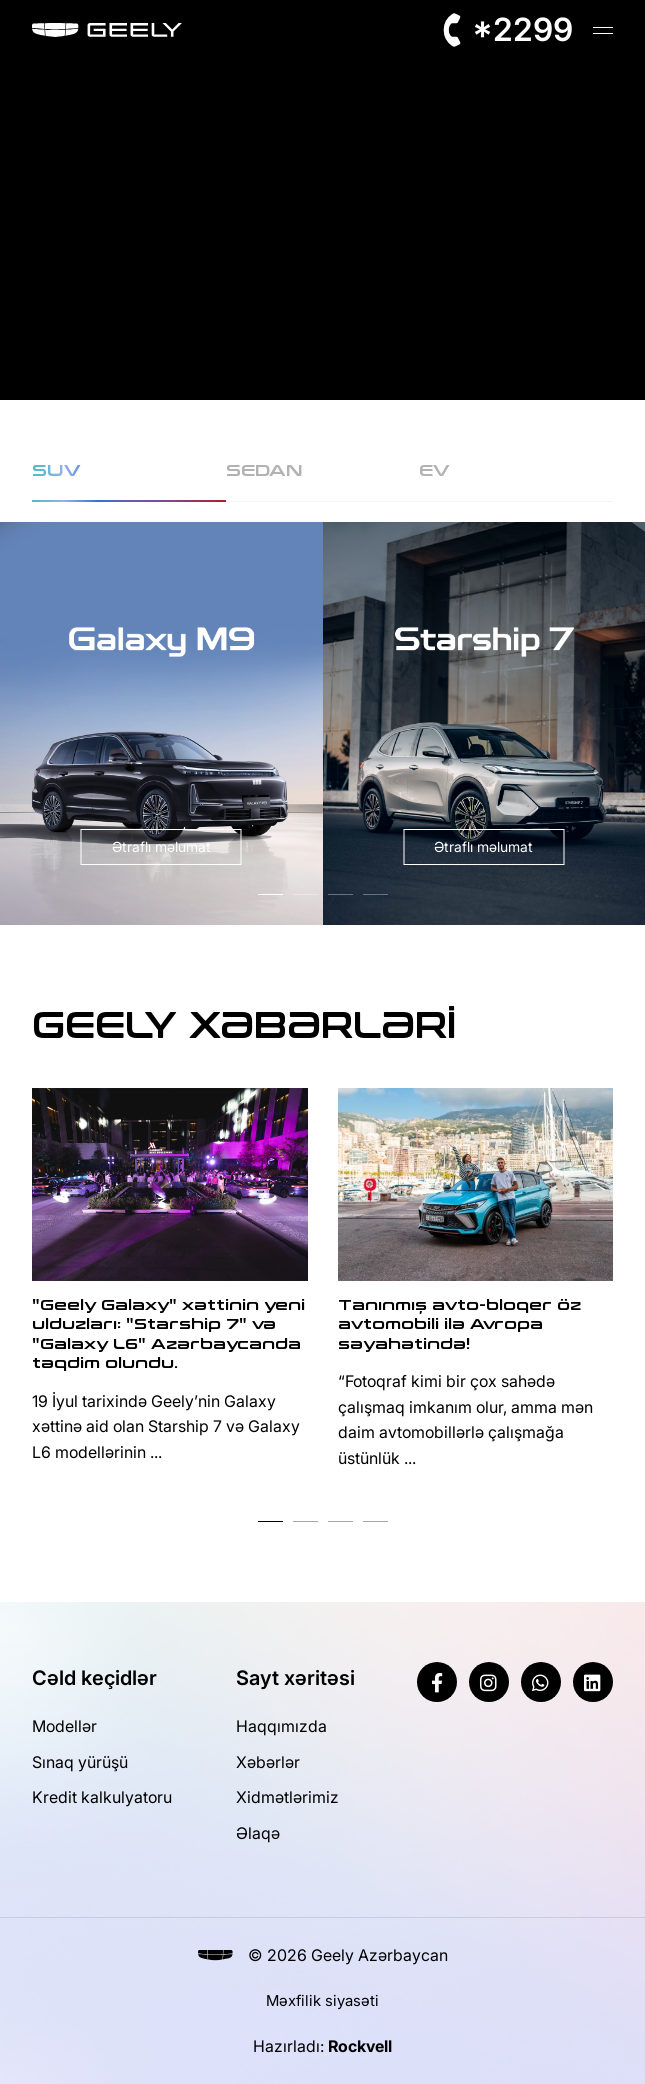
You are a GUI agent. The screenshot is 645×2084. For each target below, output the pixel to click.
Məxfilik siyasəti (322, 2000)
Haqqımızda (281, 1726)
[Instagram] (489, 1682)
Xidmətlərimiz (287, 1797)
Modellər (64, 1726)
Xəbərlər (268, 1762)
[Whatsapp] (541, 1682)
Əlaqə (258, 1833)
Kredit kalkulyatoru (102, 1797)
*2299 (522, 29)
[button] (270, 894)
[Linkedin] (593, 1682)
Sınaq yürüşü (80, 1762)
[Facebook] (437, 1682)
